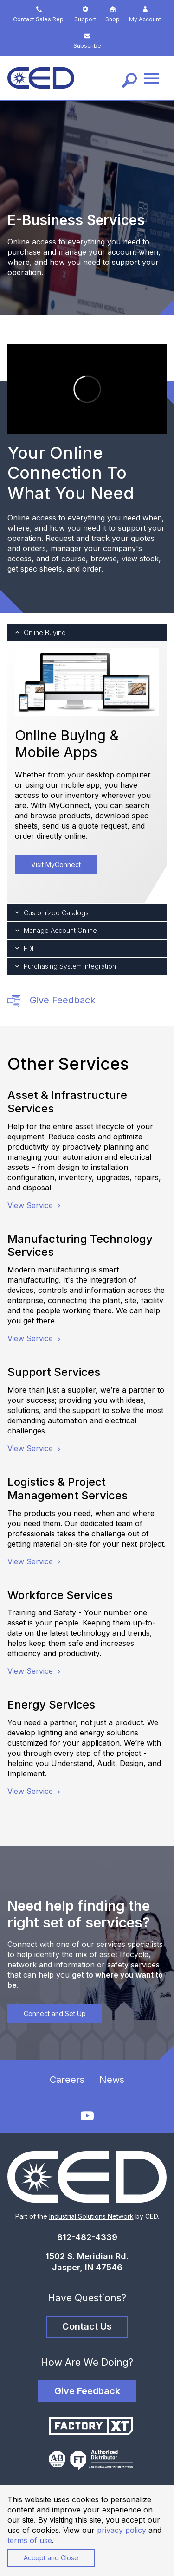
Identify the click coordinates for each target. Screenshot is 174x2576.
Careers (67, 2079)
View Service (35, 1205)
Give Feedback (51, 1001)
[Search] (129, 80)
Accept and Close (51, 2558)
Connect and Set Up (55, 2013)
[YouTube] (87, 2116)
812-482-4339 (87, 2237)
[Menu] (152, 78)
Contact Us (87, 2326)
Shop (112, 14)
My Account (145, 14)
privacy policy (121, 2530)
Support (85, 14)
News (111, 2079)
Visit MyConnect (56, 864)
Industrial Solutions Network (91, 2216)
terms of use (29, 2540)
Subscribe (87, 41)
